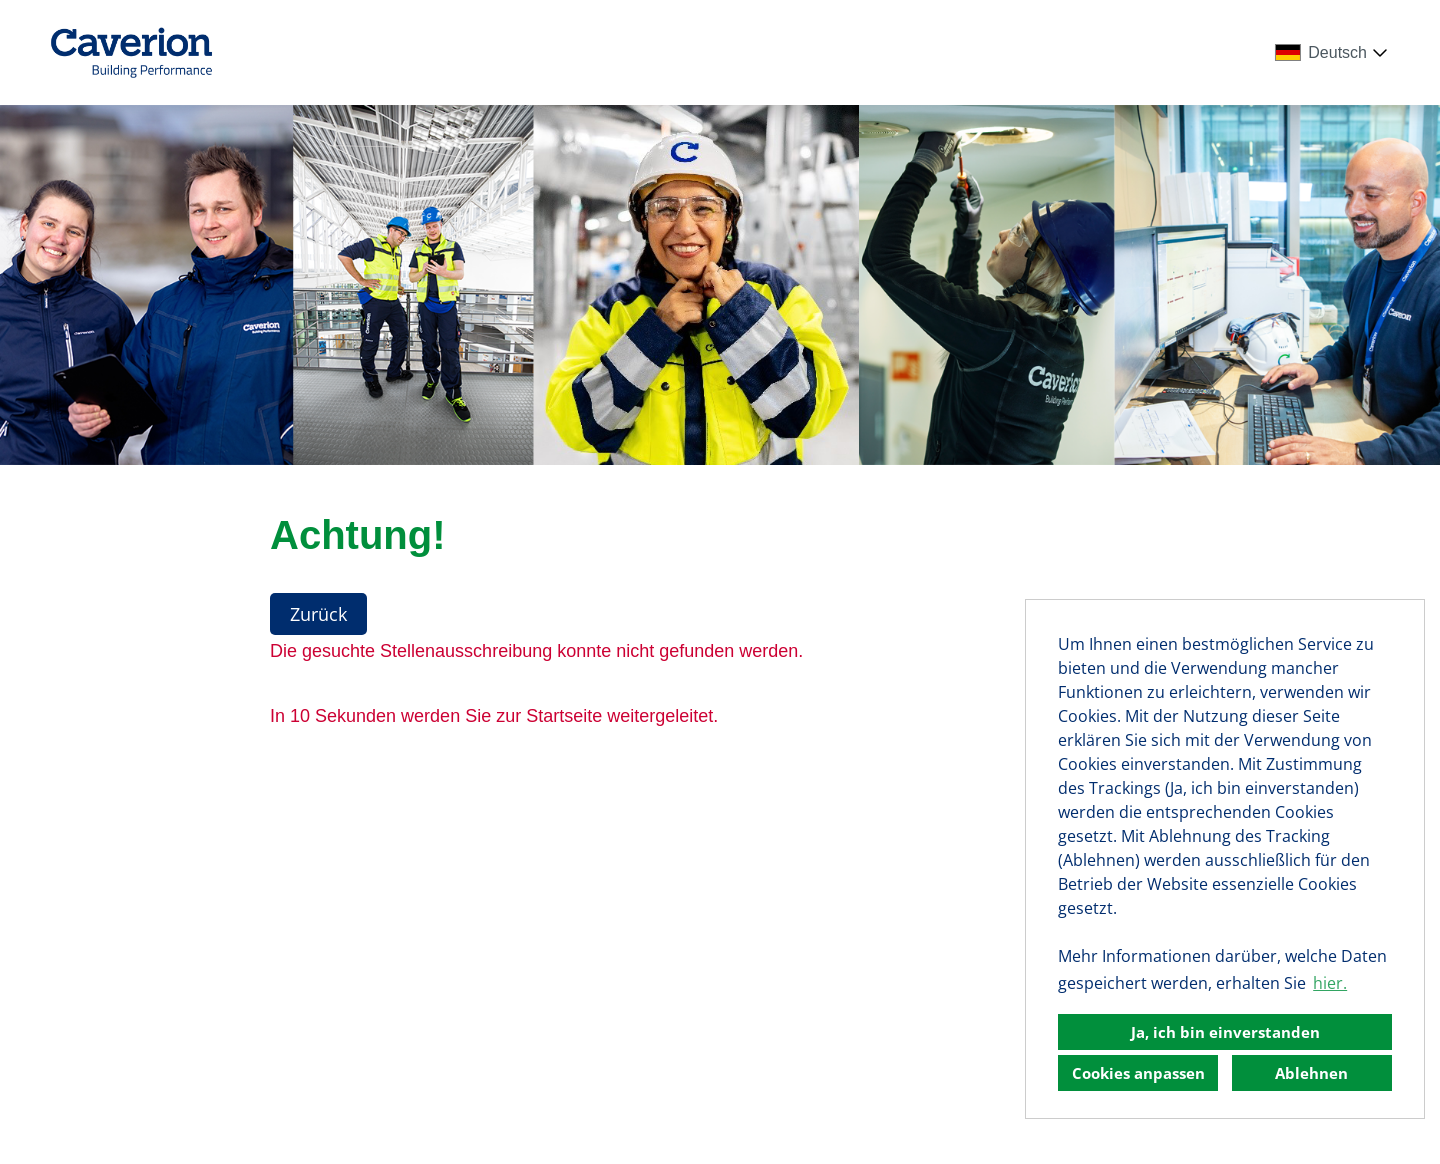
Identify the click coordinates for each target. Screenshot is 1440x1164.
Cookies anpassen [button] (1138, 1073)
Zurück (318, 614)
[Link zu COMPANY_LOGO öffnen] (131, 52)
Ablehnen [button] (1311, 1073)
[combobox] (1335, 53)
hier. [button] (1330, 983)
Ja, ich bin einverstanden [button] (1225, 1032)
